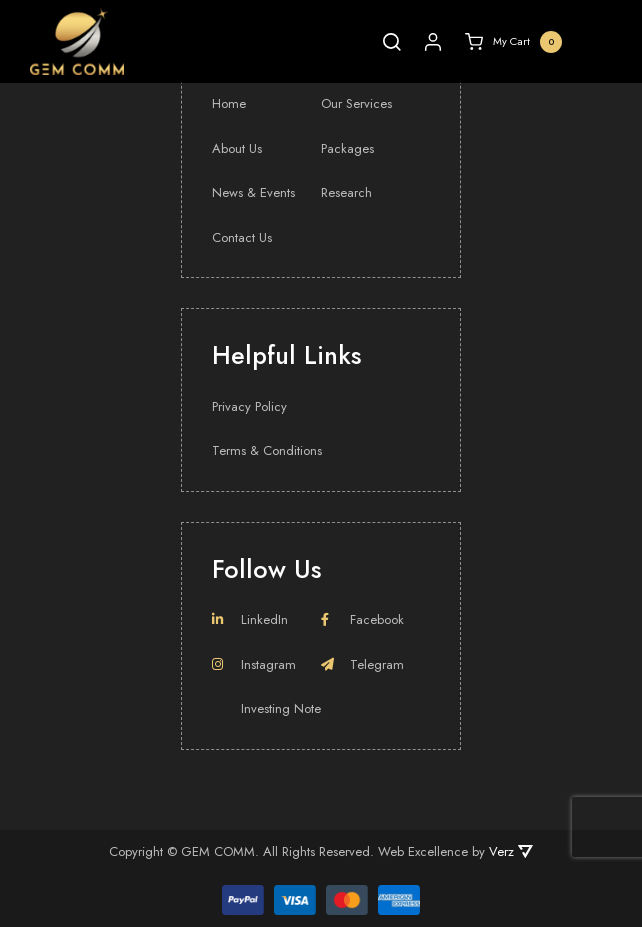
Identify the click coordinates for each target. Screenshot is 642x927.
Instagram (254, 664)
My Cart (513, 42)
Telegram (362, 664)
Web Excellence (423, 851)
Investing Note (281, 708)
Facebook (362, 619)
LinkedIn (250, 619)
